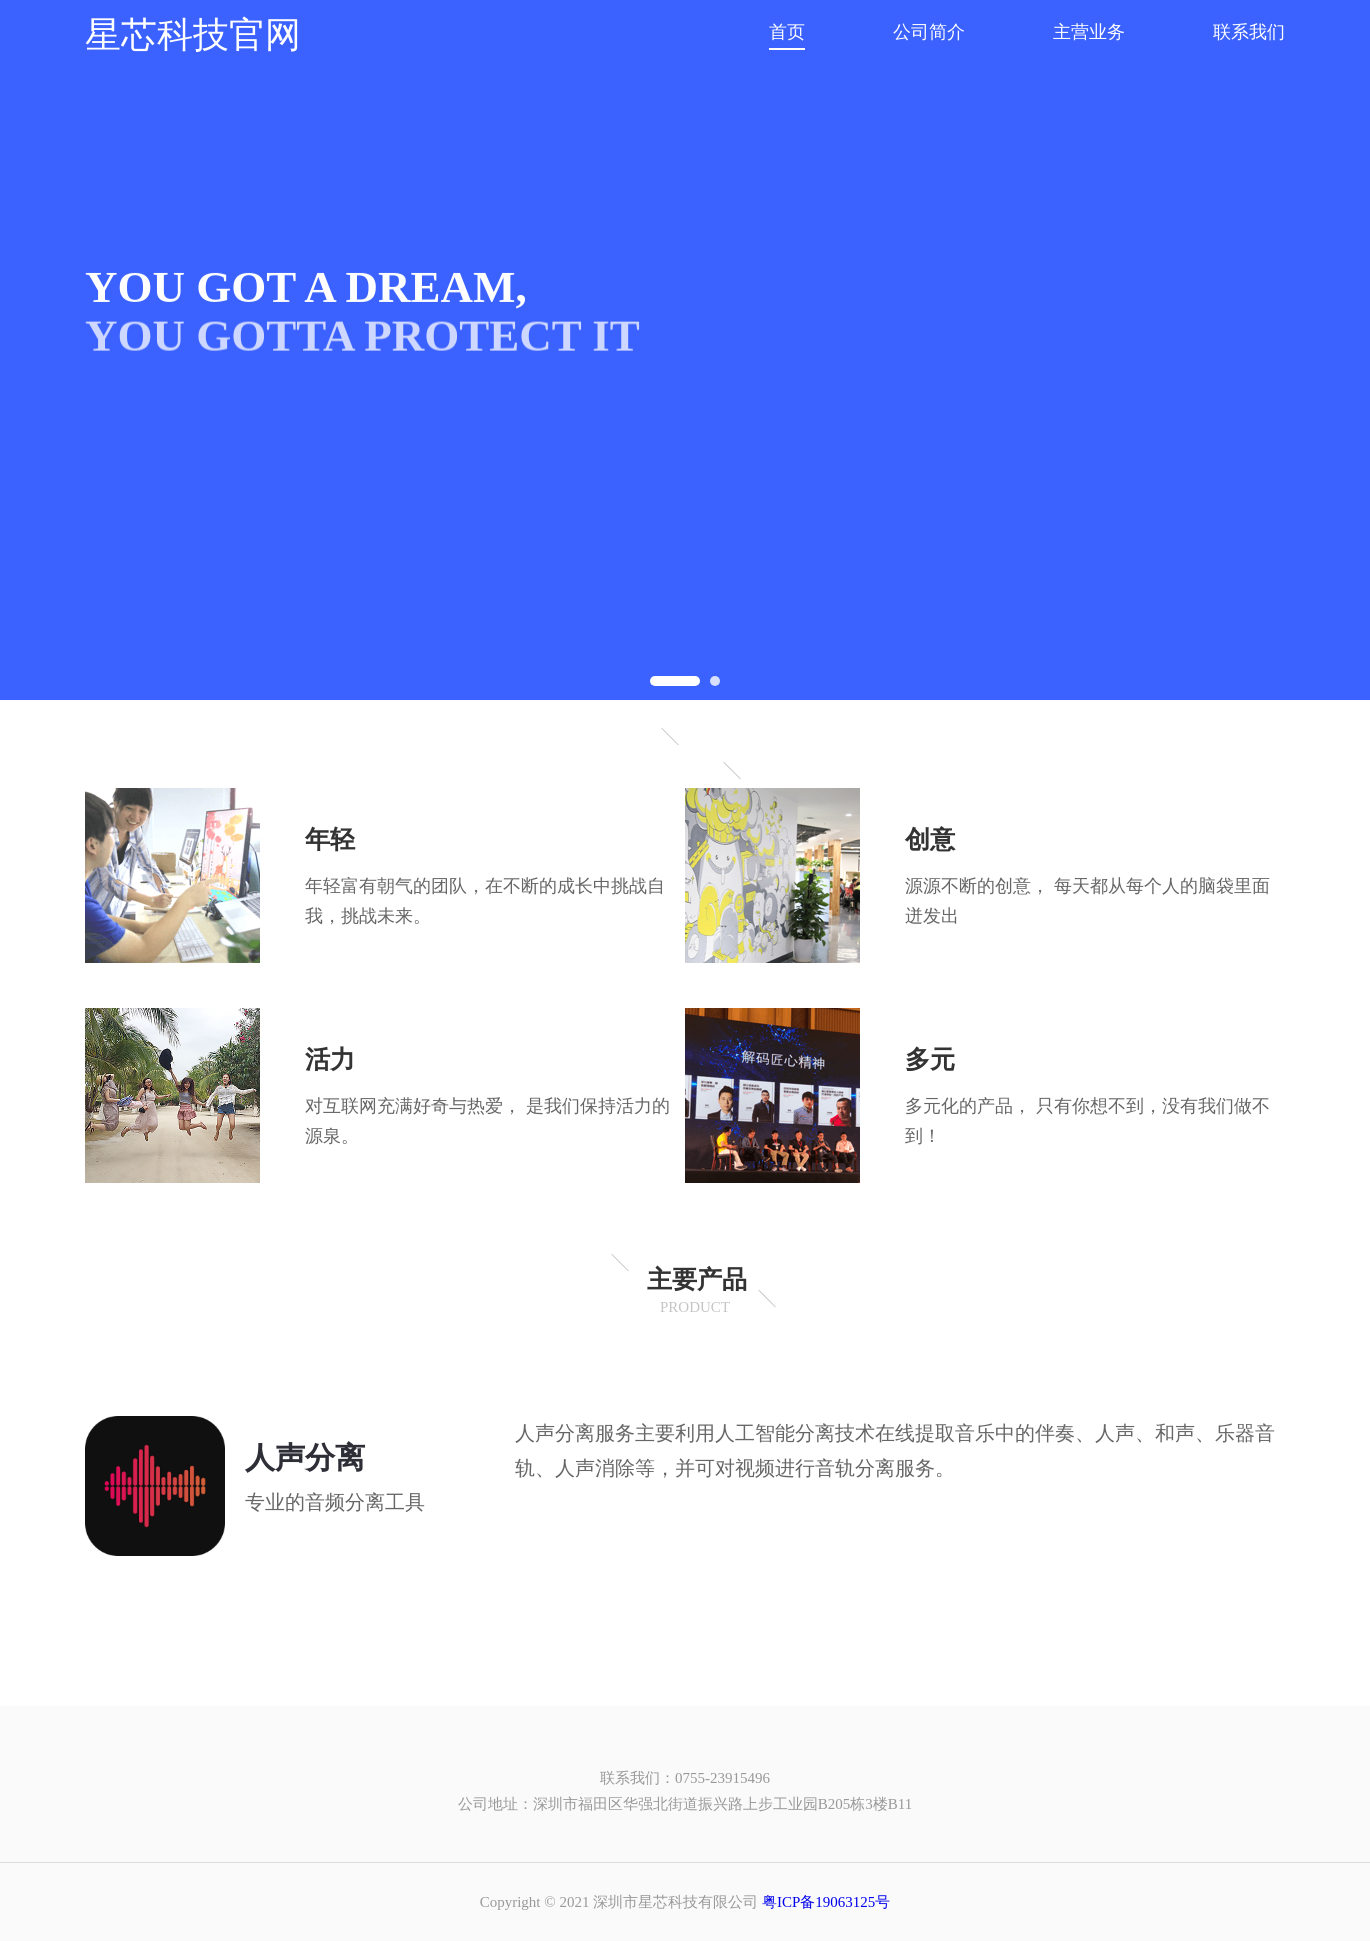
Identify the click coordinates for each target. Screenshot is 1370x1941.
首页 (787, 32)
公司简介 (929, 32)
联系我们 (1249, 32)
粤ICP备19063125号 (826, 1902)
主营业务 (1089, 32)
